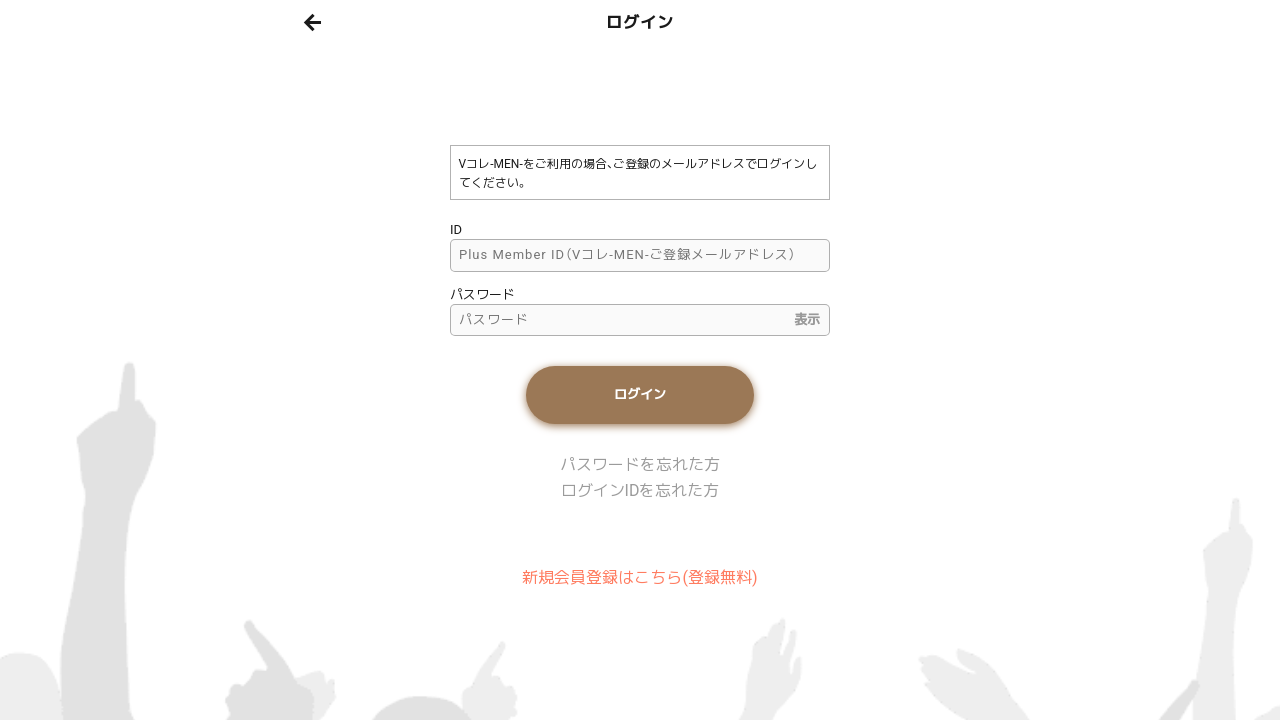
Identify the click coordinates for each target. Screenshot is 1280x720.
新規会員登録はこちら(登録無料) (639, 577)
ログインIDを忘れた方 (640, 490)
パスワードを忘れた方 (640, 464)
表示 (807, 319)
